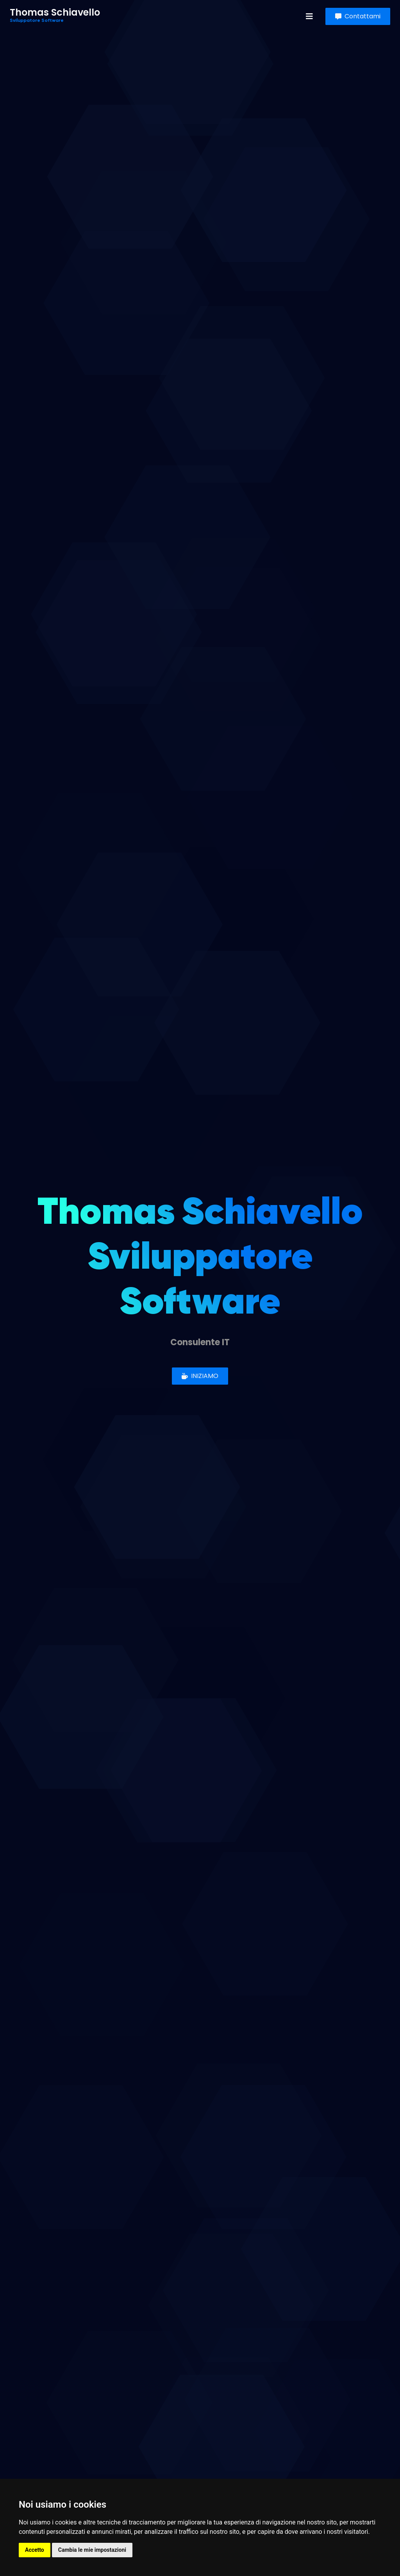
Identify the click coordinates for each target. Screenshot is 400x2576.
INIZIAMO (200, 1375)
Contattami (357, 16)
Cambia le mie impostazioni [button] (92, 2550)
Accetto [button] (34, 2550)
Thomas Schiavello (55, 16)
